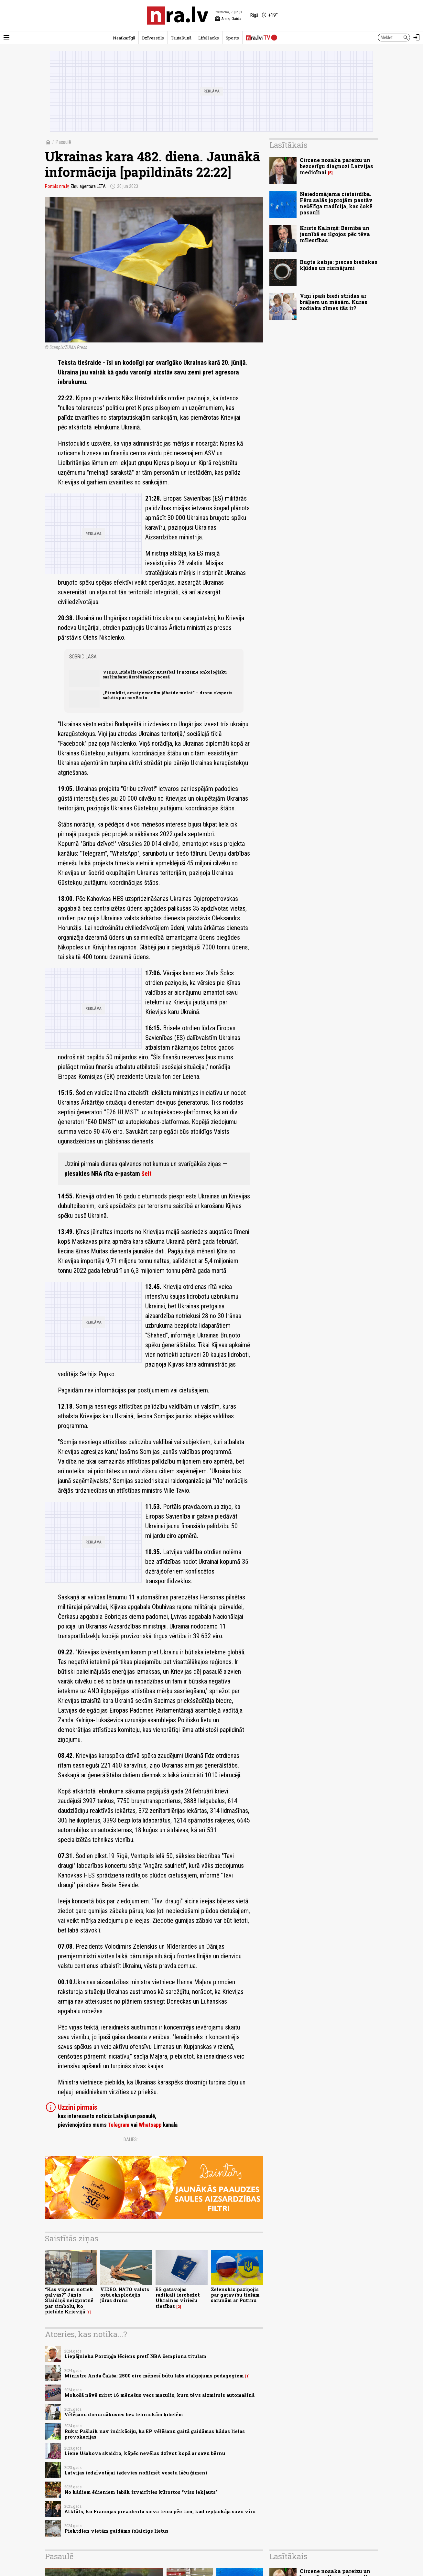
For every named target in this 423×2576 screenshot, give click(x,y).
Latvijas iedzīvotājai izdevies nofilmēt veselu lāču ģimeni (135, 2473)
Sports (232, 37)
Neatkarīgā (124, 37)
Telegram (118, 2125)
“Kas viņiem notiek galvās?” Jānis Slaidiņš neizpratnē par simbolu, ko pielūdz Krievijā (69, 2300)
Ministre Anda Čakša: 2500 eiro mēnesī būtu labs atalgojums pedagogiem (154, 2376)
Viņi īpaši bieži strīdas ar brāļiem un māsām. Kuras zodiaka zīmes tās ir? (333, 301)
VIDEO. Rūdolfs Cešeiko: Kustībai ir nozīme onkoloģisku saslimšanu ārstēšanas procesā (165, 674)
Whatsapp (150, 2125)
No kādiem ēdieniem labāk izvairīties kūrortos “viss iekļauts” (141, 2492)
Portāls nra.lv (57, 186)
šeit (147, 1173)
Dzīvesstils (153, 37)
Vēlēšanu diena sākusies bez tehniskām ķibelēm (123, 2414)
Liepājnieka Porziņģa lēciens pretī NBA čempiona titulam (135, 2356)
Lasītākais (288, 145)
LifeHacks (208, 37)
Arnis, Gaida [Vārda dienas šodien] (228, 19)
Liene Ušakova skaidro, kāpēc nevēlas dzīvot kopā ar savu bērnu (144, 2453)
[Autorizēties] (416, 37)
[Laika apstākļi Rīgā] (264, 15)
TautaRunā (181, 37)
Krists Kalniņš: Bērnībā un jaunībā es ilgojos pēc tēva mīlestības (335, 234)
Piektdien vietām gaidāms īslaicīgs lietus (116, 2531)
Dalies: (131, 2139)
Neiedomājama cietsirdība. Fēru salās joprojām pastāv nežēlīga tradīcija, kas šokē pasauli (336, 203)
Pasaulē (63, 142)
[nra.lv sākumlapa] (177, 15)
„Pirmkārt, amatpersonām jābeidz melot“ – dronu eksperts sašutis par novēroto (167, 695)
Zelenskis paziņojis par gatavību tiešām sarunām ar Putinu (235, 2295)
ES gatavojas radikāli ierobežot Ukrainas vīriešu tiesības (178, 2297)
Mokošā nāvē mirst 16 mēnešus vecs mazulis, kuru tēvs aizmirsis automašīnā (159, 2395)
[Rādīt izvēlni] (6, 37)
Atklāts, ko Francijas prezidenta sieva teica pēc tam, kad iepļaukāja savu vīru (159, 2511)
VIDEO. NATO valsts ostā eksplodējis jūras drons (124, 2295)
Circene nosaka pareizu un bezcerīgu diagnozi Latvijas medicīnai (336, 166)
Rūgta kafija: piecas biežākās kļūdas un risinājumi (338, 264)
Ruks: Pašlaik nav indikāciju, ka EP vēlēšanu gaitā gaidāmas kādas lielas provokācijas (154, 2434)
